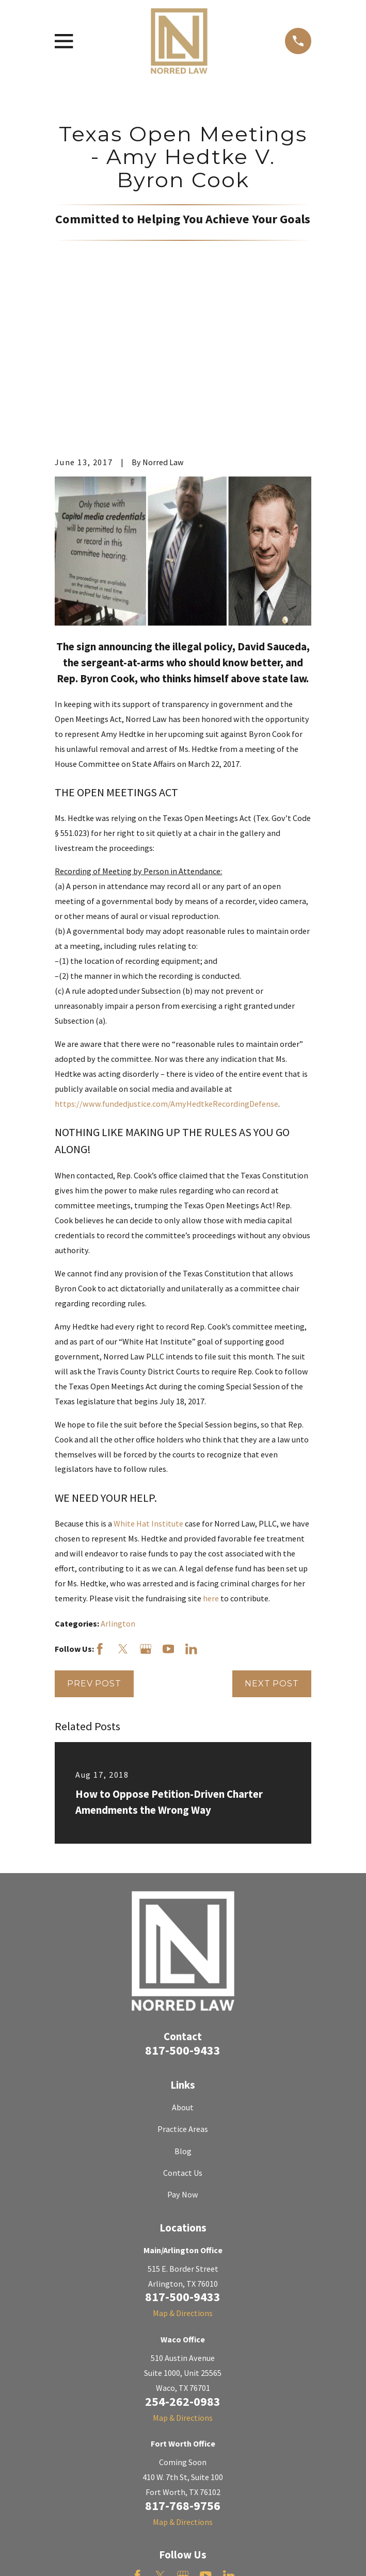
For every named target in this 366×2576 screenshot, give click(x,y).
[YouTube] (168, 1515)
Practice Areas (182, 1995)
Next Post (271, 1549)
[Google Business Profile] (146, 1515)
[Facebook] (100, 1515)
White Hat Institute (148, 1389)
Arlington (118, 1489)
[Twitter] (123, 1515)
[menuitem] (67, 2555)
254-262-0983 (182, 2267)
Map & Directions (183, 2179)
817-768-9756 (182, 2372)
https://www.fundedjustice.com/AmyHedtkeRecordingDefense (166, 969)
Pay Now (182, 2061)
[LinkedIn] (191, 1515)
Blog (183, 2017)
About (183, 1973)
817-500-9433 (182, 1916)
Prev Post (94, 1549)
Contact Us (182, 2038)
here (211, 1464)
